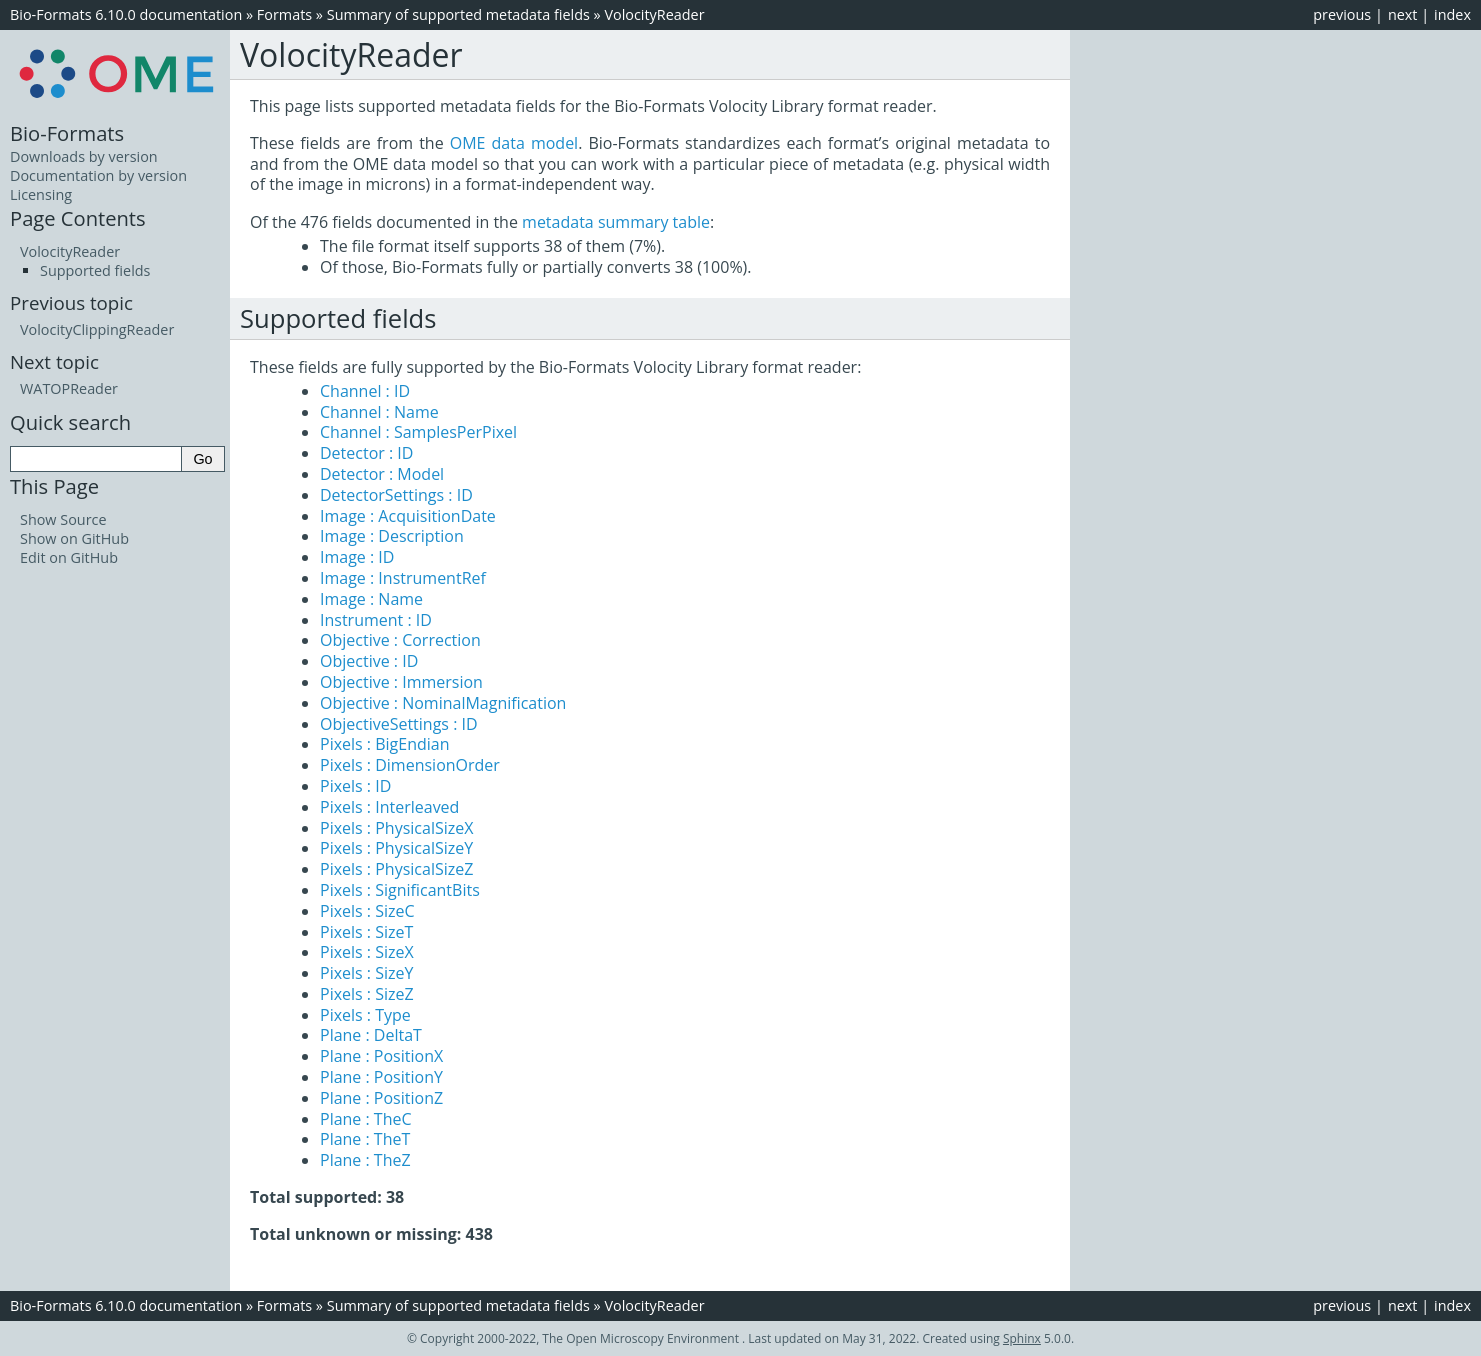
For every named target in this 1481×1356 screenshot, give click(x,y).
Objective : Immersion (401, 682)
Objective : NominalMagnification (443, 703)
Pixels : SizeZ (367, 994)
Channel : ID (365, 391)
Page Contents (78, 218)
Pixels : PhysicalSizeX (396, 828)
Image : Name (371, 599)
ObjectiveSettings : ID (399, 724)
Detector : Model (382, 474)
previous (1342, 14)
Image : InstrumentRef (403, 578)
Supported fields (95, 270)
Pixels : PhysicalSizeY (396, 848)
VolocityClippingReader (97, 329)
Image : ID (357, 557)
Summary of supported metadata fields (458, 14)
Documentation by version (98, 175)
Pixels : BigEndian (385, 744)
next (1403, 14)
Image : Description (392, 536)
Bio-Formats (67, 133)
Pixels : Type (365, 1015)
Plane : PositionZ (381, 1098)
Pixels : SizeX (367, 952)
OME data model (514, 143)
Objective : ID (369, 661)
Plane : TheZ (365, 1160)
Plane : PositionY (381, 1077)
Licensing (41, 194)
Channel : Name (379, 412)
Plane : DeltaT (371, 1035)
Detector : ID (366, 453)
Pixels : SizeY (366, 973)
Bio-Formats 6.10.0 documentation (126, 14)
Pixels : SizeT (366, 932)
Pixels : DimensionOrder (410, 765)
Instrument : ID (376, 620)
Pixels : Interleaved (389, 807)
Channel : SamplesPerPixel (418, 432)
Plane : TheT (365, 1139)
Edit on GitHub (69, 557)
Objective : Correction (400, 640)
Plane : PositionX (381, 1056)
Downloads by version (84, 156)
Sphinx (1022, 1338)
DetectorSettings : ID (396, 495)
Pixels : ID (355, 786)
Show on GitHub (74, 538)
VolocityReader (654, 14)
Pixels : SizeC (367, 911)
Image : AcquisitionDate (408, 516)
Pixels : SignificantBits (400, 890)
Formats (284, 14)
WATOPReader (69, 388)
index (1452, 14)
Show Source (63, 519)
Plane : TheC (366, 1119)
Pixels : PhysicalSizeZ (396, 869)
